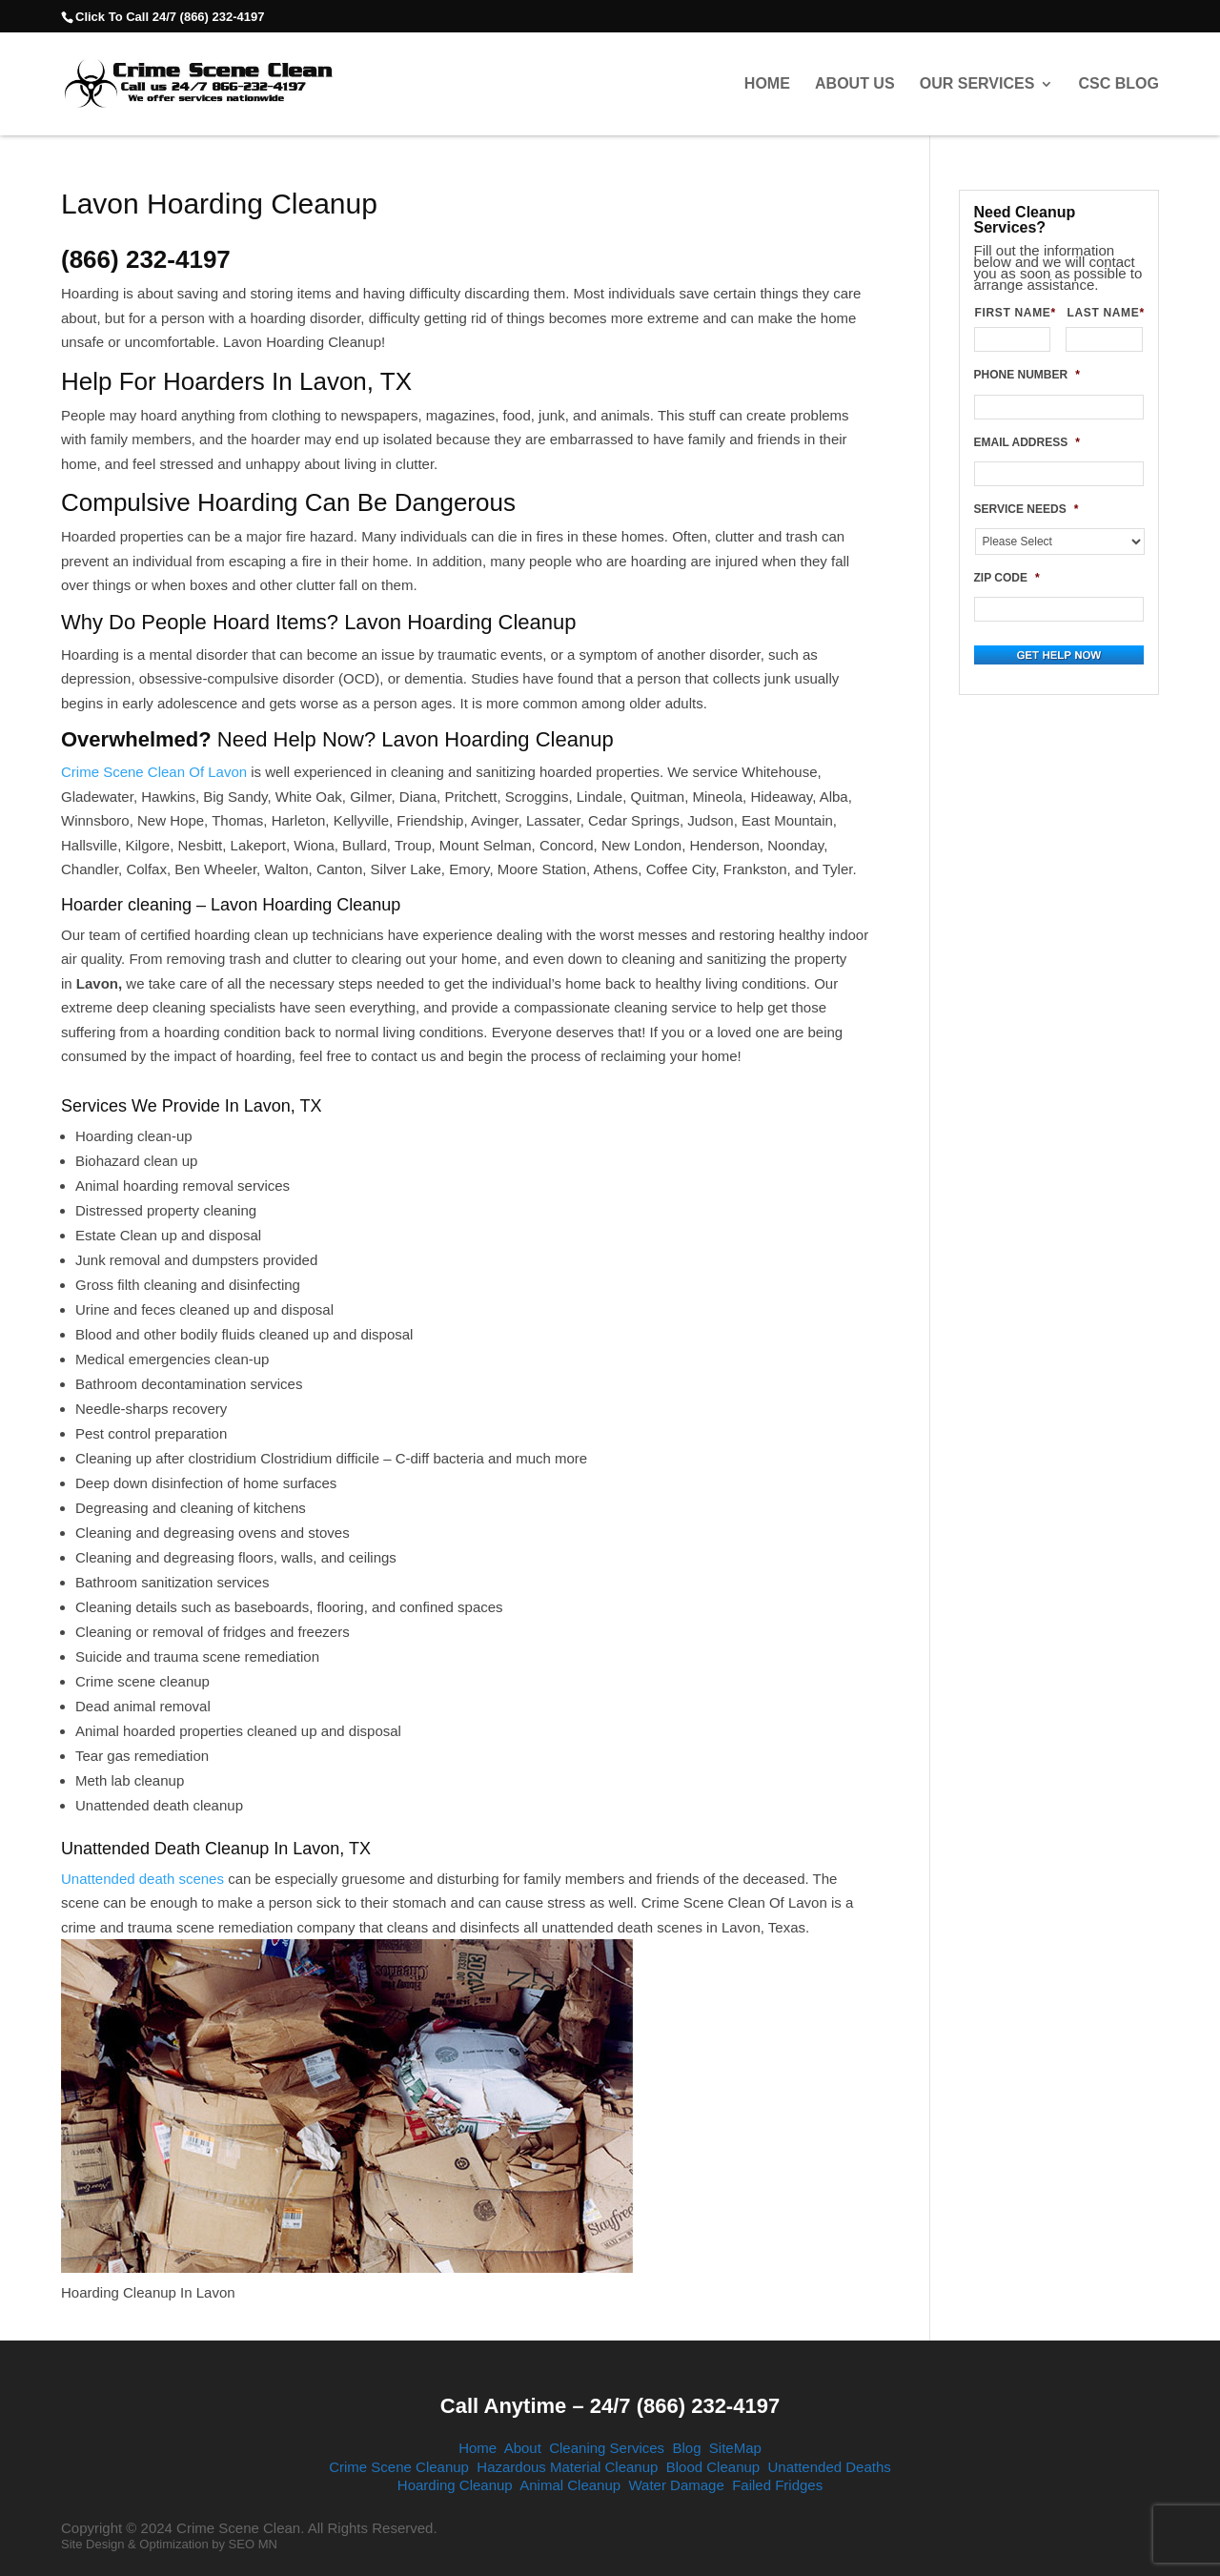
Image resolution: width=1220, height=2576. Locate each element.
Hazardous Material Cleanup (567, 2467)
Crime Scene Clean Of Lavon (154, 772)
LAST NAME (1105, 312)
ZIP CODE (1007, 577)
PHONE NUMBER (1027, 374)
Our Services (977, 84)
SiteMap (735, 2448)
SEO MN (253, 2544)
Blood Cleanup (713, 2467)
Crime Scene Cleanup (399, 2467)
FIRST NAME (1013, 312)
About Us (855, 84)
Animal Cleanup (569, 2485)
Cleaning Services (606, 2448)
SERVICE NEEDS (1026, 509)
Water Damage (675, 2485)
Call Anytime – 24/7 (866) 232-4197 (610, 2406)
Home (767, 84)
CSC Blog (1119, 84)
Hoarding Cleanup (455, 2485)
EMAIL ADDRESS (1027, 442)
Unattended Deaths (829, 2467)
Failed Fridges (777, 2485)
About (522, 2448)
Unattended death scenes (142, 1879)
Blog (686, 2448)
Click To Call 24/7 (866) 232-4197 (169, 17)
